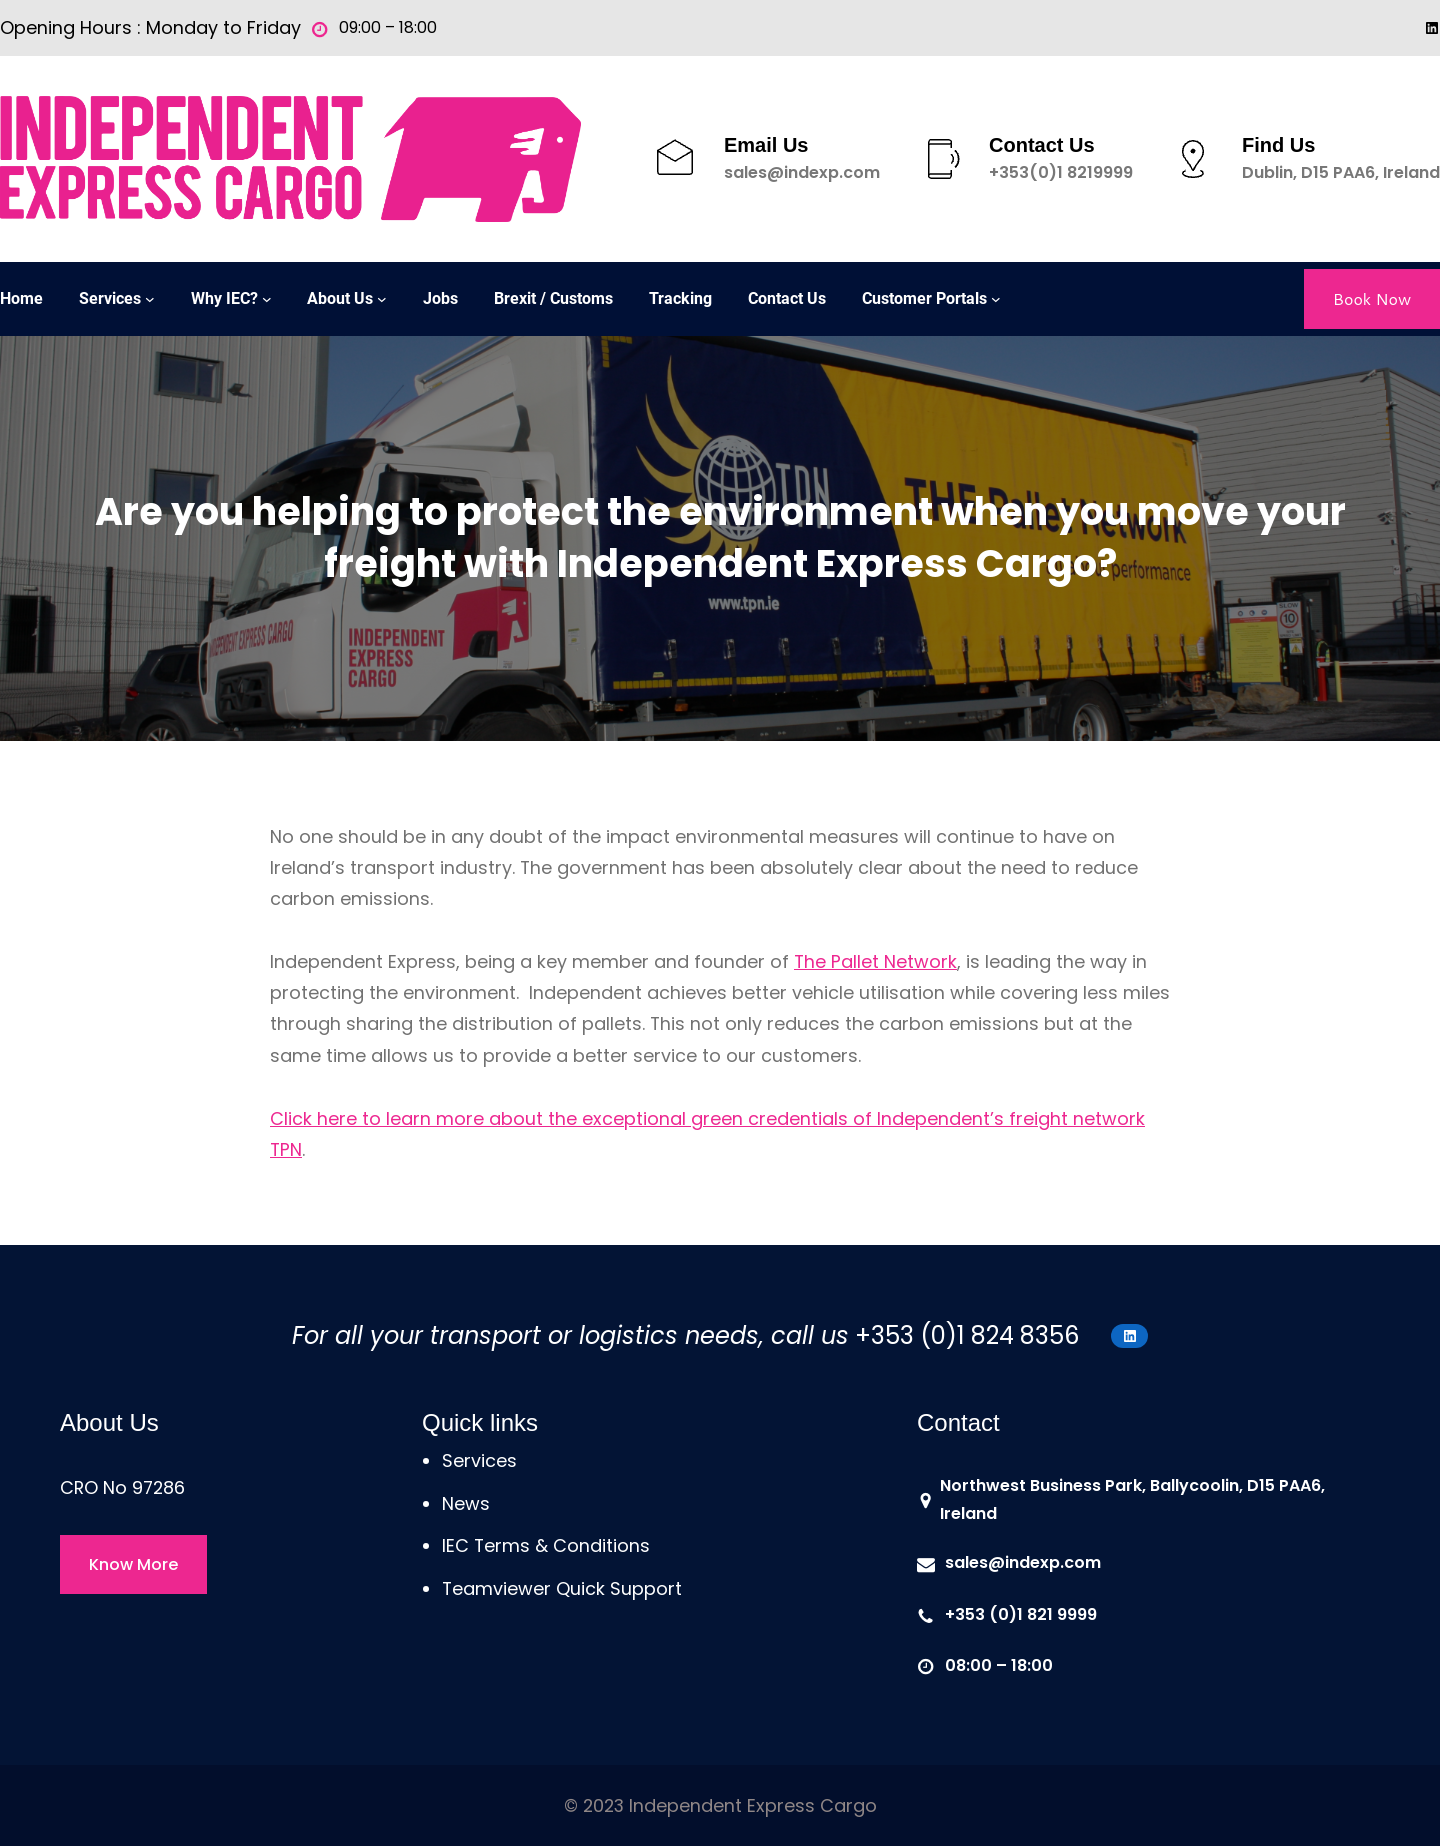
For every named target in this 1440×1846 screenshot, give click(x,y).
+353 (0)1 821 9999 (1021, 1614)
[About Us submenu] (382, 299)
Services (479, 1460)
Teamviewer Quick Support (562, 1588)
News (466, 1503)
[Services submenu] (150, 299)
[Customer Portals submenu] (996, 299)
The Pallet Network (875, 961)
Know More (133, 1564)
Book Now (1372, 298)
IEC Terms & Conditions (546, 1545)
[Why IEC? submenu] (267, 299)
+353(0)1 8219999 (1061, 172)
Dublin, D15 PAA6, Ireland (1341, 172)
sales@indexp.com (802, 172)
